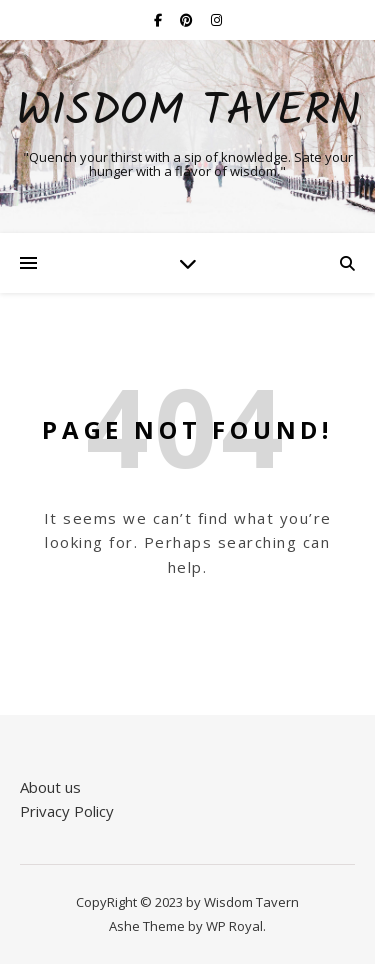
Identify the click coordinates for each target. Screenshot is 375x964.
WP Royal (234, 926)
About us (50, 787)
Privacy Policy (67, 811)
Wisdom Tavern (188, 112)
